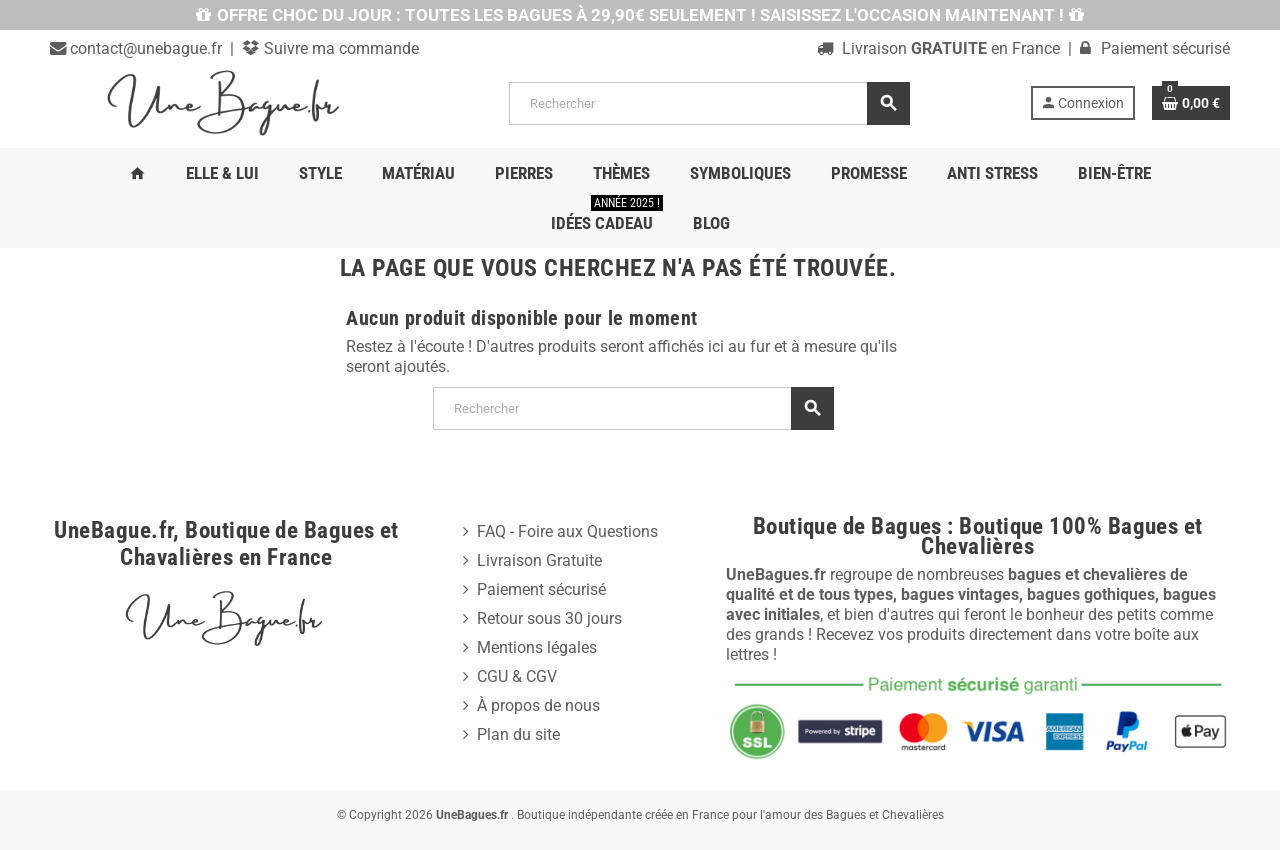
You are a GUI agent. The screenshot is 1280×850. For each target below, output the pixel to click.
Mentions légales (537, 647)
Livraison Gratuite (539, 560)
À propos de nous (538, 705)
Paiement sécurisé (541, 589)
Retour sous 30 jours (549, 618)
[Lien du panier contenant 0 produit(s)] (1191, 103)
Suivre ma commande (339, 48)
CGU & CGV (517, 676)
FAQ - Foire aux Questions (567, 531)
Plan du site (518, 734)
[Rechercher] (709, 103)
